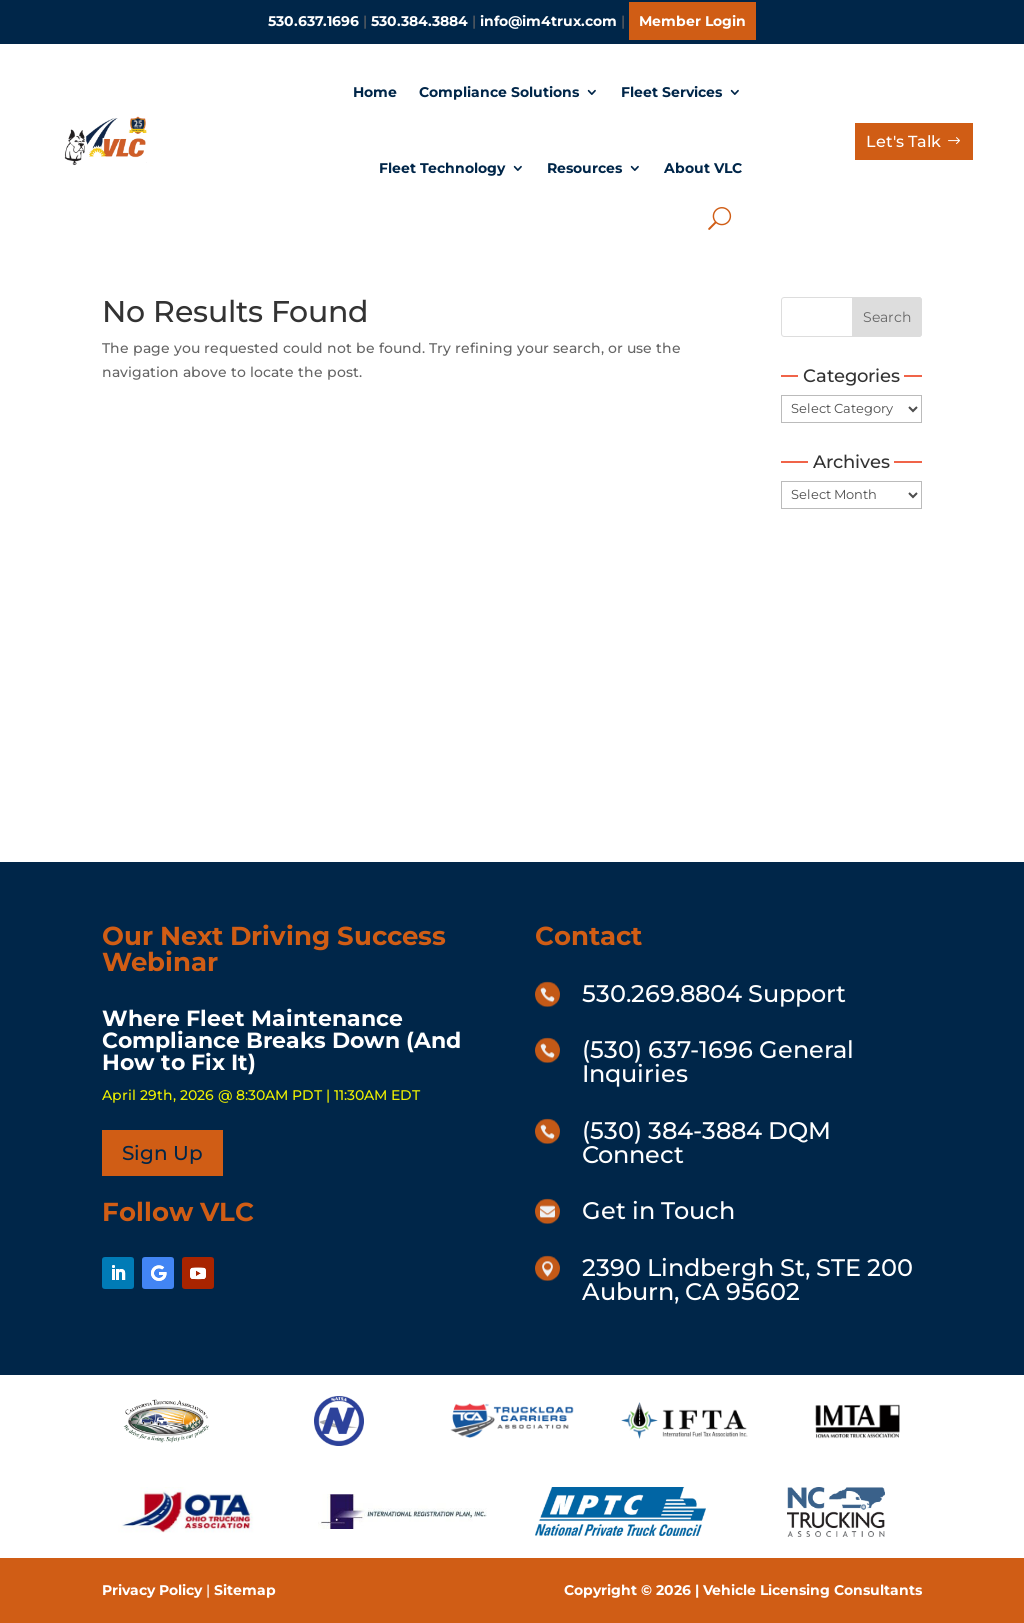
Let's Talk (903, 141)
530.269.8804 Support (714, 993)
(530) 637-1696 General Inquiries (718, 1061)
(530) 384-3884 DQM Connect (706, 1142)
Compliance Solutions (499, 92)
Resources (584, 168)
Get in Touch (658, 1210)
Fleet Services (671, 92)
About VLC (703, 168)
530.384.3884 (419, 21)
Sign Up (162, 1153)
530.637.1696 (313, 21)
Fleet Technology (442, 168)
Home (375, 92)
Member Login (692, 21)
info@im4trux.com (548, 21)
